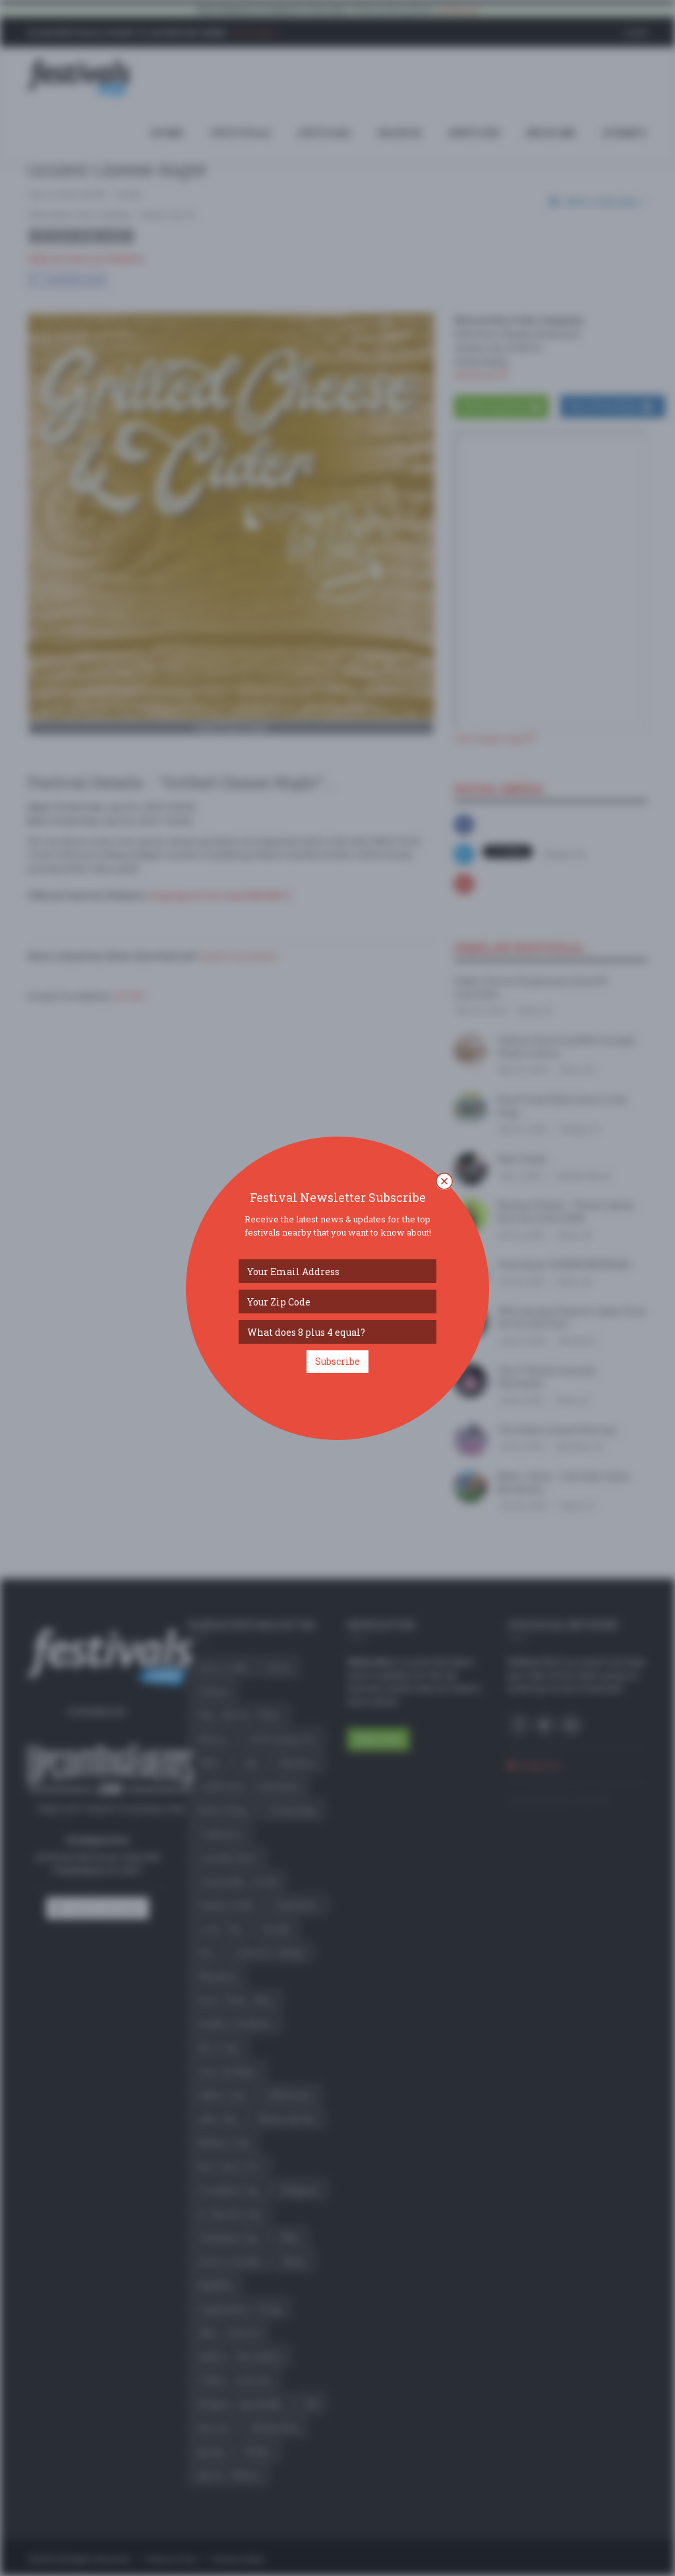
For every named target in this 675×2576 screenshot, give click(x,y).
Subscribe (337, 1361)
